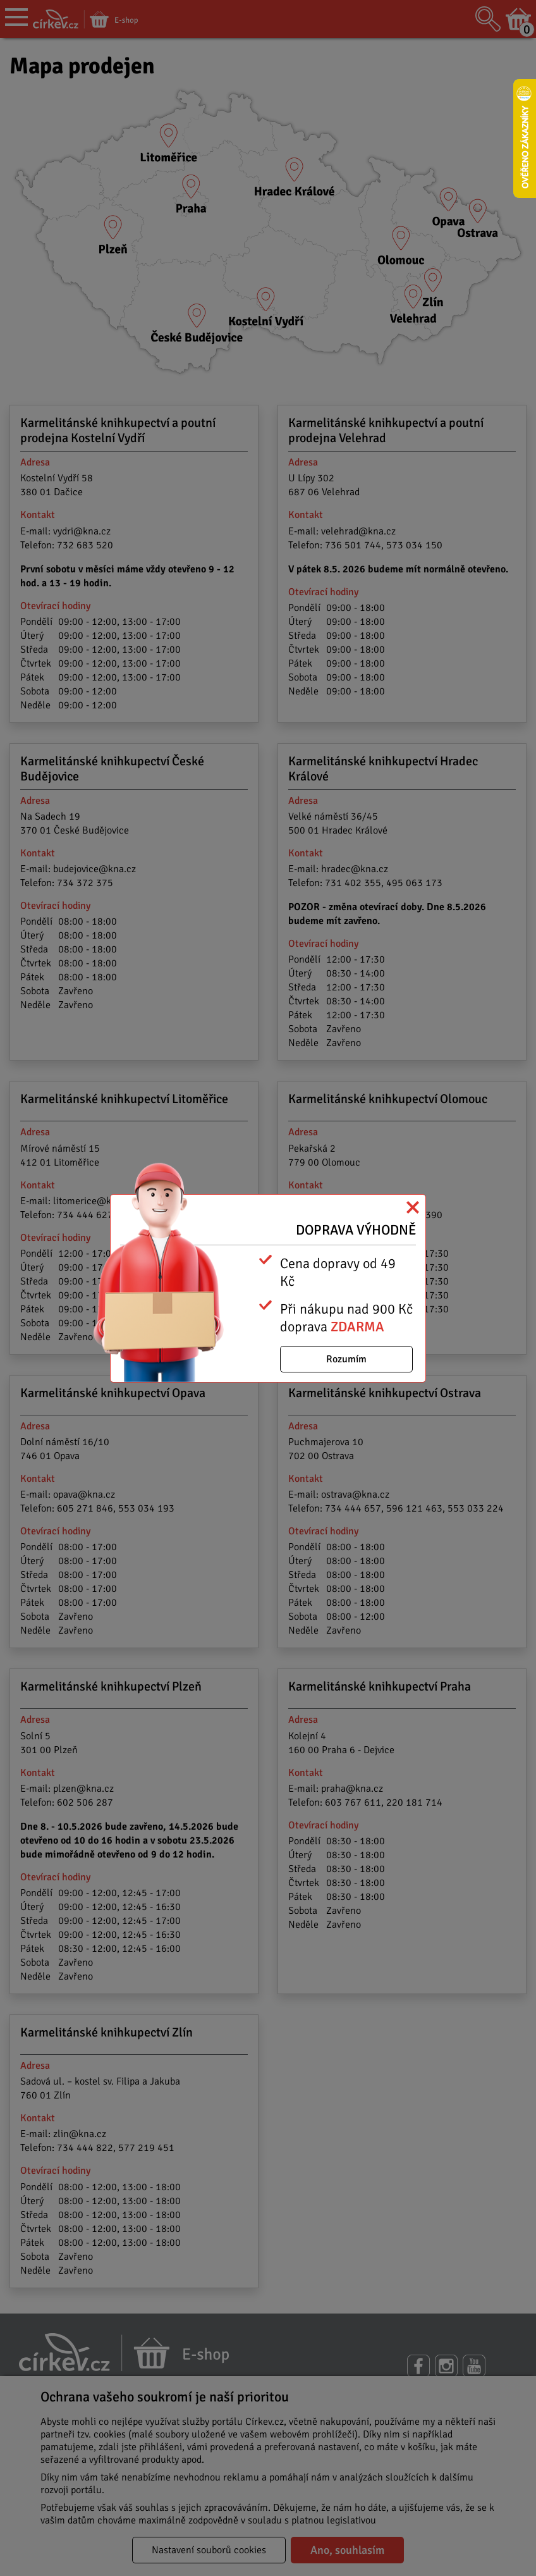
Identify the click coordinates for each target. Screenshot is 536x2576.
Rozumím (346, 1359)
